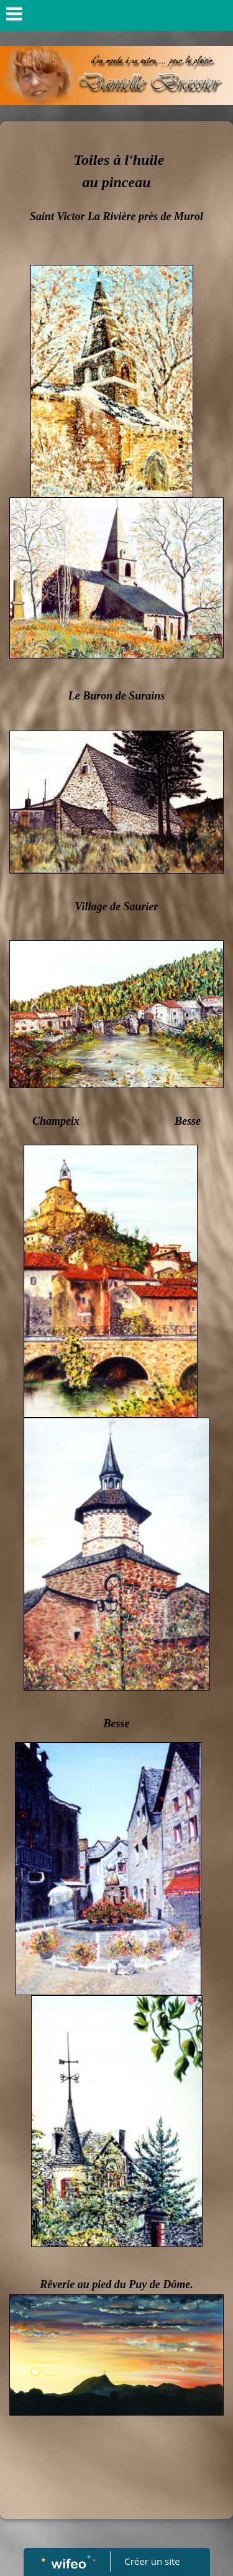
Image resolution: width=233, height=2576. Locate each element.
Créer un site (152, 2561)
